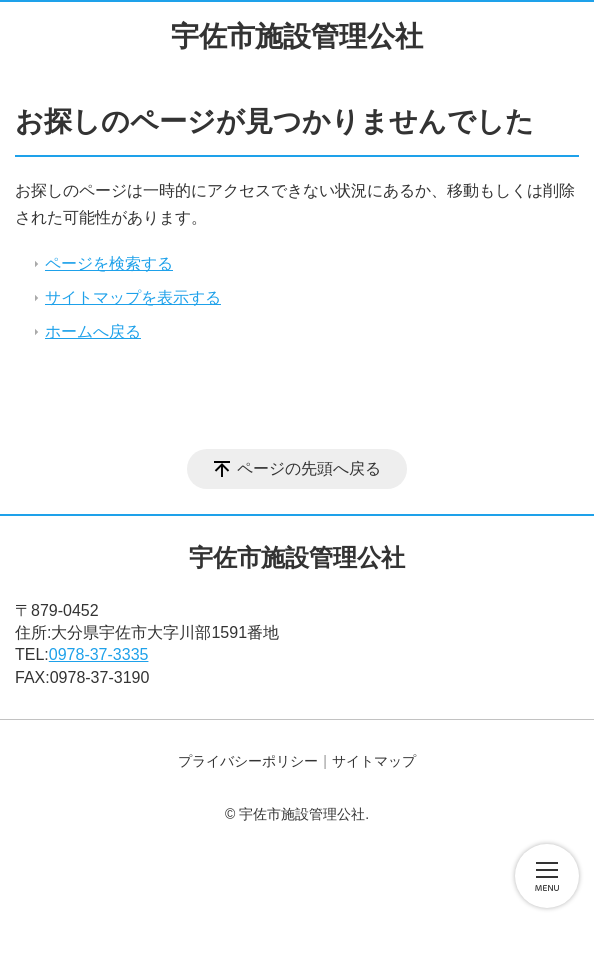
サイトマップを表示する (133, 297)
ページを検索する (109, 263)
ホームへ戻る (93, 331)
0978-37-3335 (99, 654)
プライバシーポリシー (248, 761)
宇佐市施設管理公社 (297, 36)
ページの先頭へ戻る (309, 468)
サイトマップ (374, 761)
